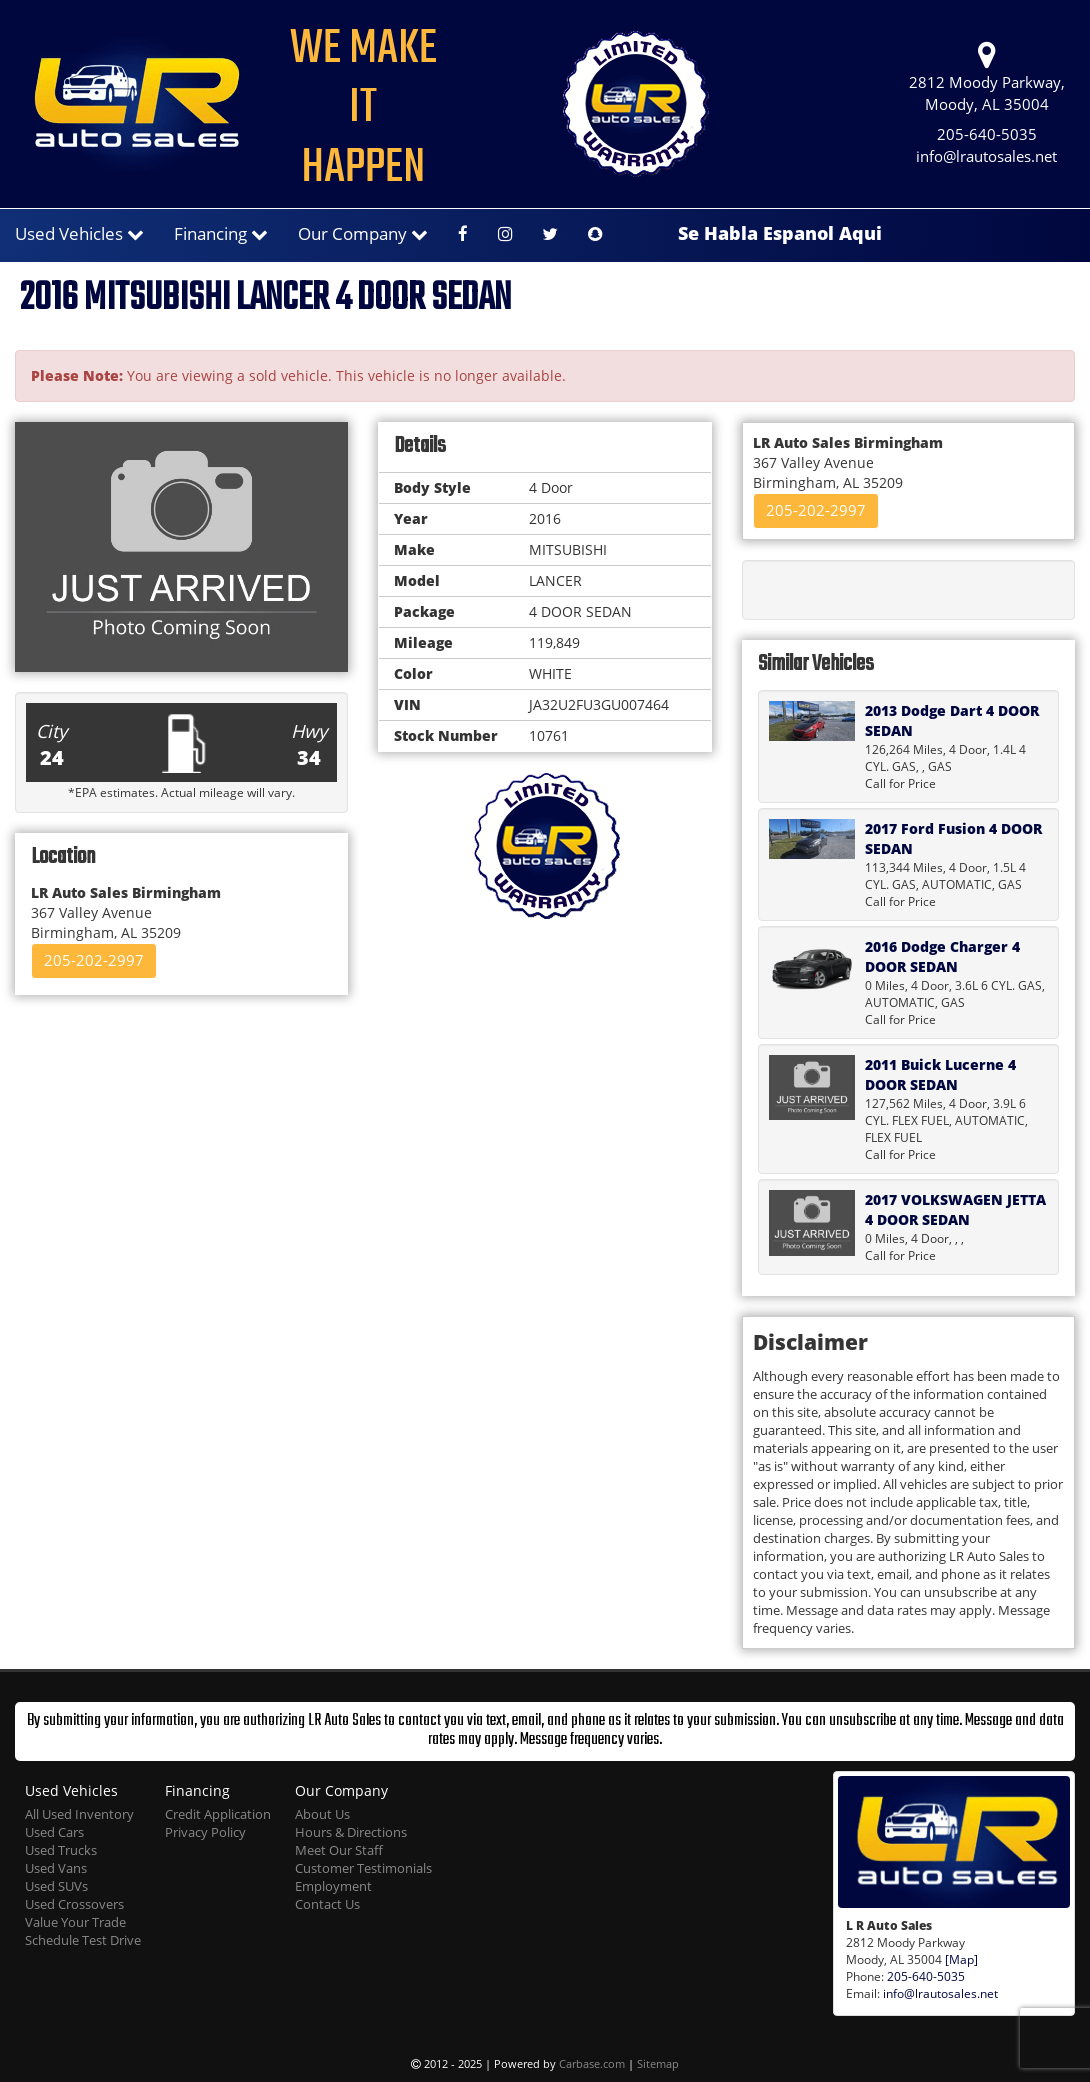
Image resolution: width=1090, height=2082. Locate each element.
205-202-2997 (94, 960)
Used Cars (54, 1832)
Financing (221, 233)
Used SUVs (56, 1886)
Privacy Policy (205, 1832)
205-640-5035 (987, 134)
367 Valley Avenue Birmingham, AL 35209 (126, 912)
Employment (333, 1886)
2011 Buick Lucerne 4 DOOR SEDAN (940, 1074)
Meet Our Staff (339, 1850)
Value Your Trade (75, 1922)
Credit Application (218, 1814)
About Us (322, 1814)
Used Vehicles (79, 233)
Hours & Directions (351, 1832)
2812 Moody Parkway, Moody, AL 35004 (987, 77)
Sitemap (658, 2063)
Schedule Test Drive (83, 1940)
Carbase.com (592, 2063)
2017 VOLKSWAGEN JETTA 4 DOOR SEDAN (955, 1209)
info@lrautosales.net (986, 156)
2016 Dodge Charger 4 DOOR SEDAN (942, 956)
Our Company (363, 233)
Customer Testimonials (363, 1868)
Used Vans (56, 1868)
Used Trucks (61, 1850)
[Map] (961, 1959)
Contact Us (327, 1904)
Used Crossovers (74, 1904)
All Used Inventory (79, 1814)
